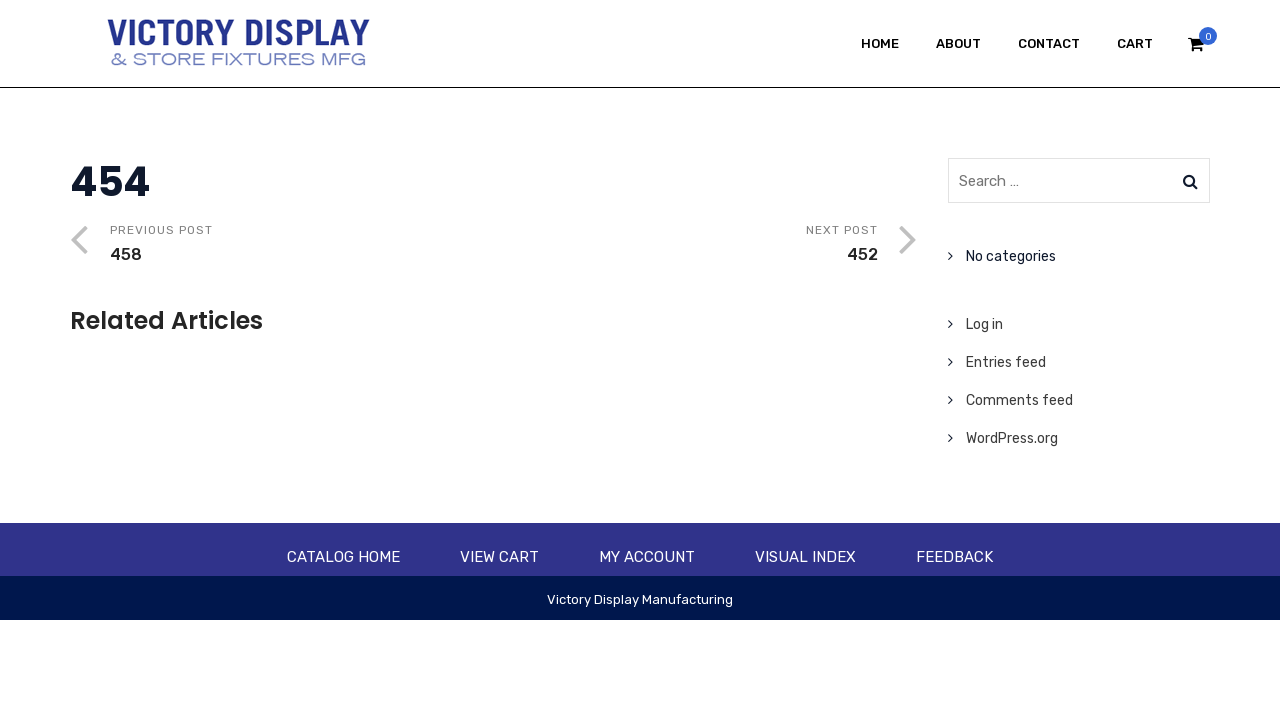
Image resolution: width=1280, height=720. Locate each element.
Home (880, 43)
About (958, 43)
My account (647, 557)
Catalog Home (343, 557)
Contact (1049, 43)
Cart (1135, 43)
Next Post (686, 245)
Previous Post (302, 245)
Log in (984, 324)
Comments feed (1019, 400)
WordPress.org (1012, 438)
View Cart (499, 557)
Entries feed (1006, 362)
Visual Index (805, 557)
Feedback (954, 557)
